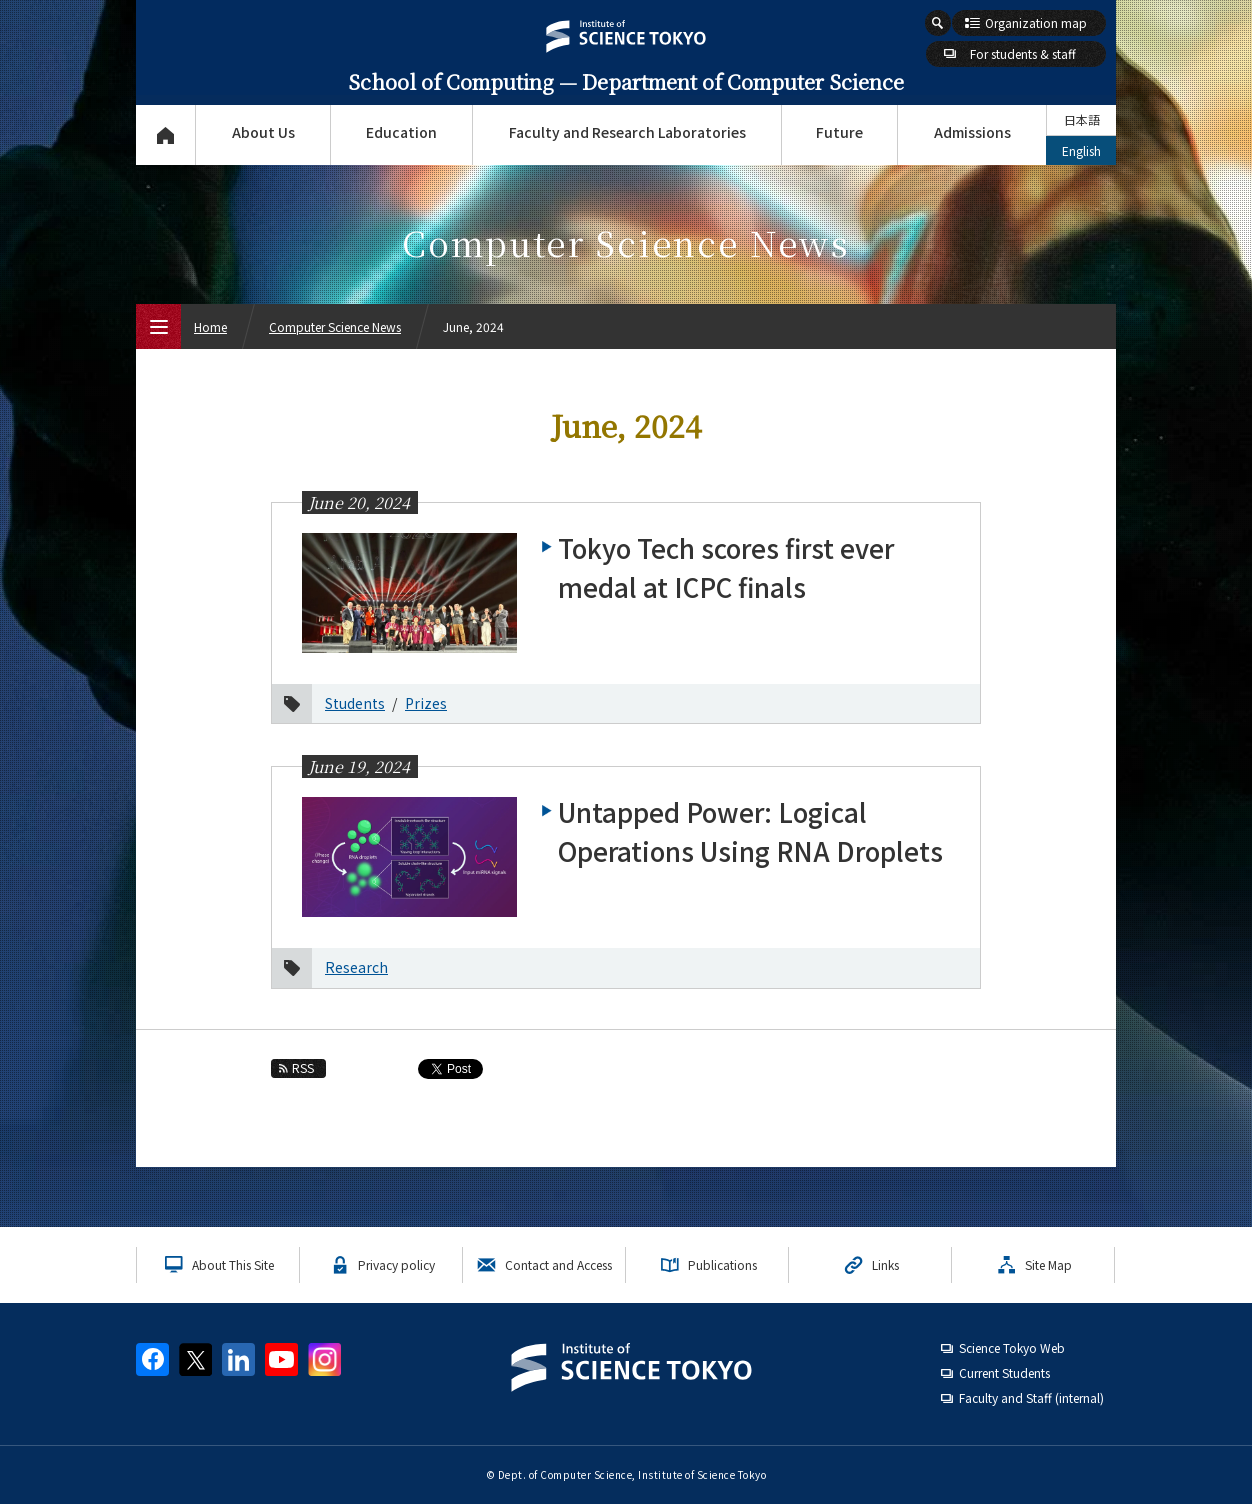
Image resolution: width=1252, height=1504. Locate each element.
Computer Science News (335, 326)
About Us (263, 132)
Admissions (972, 132)
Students (355, 703)
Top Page (165, 135)
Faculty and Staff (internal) (1031, 1397)
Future (839, 132)
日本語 (1082, 119)
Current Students (1004, 1372)
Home (210, 326)
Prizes (426, 703)
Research (356, 967)
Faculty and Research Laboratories (627, 132)
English (1081, 150)
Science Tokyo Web (1012, 1347)
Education (401, 132)
